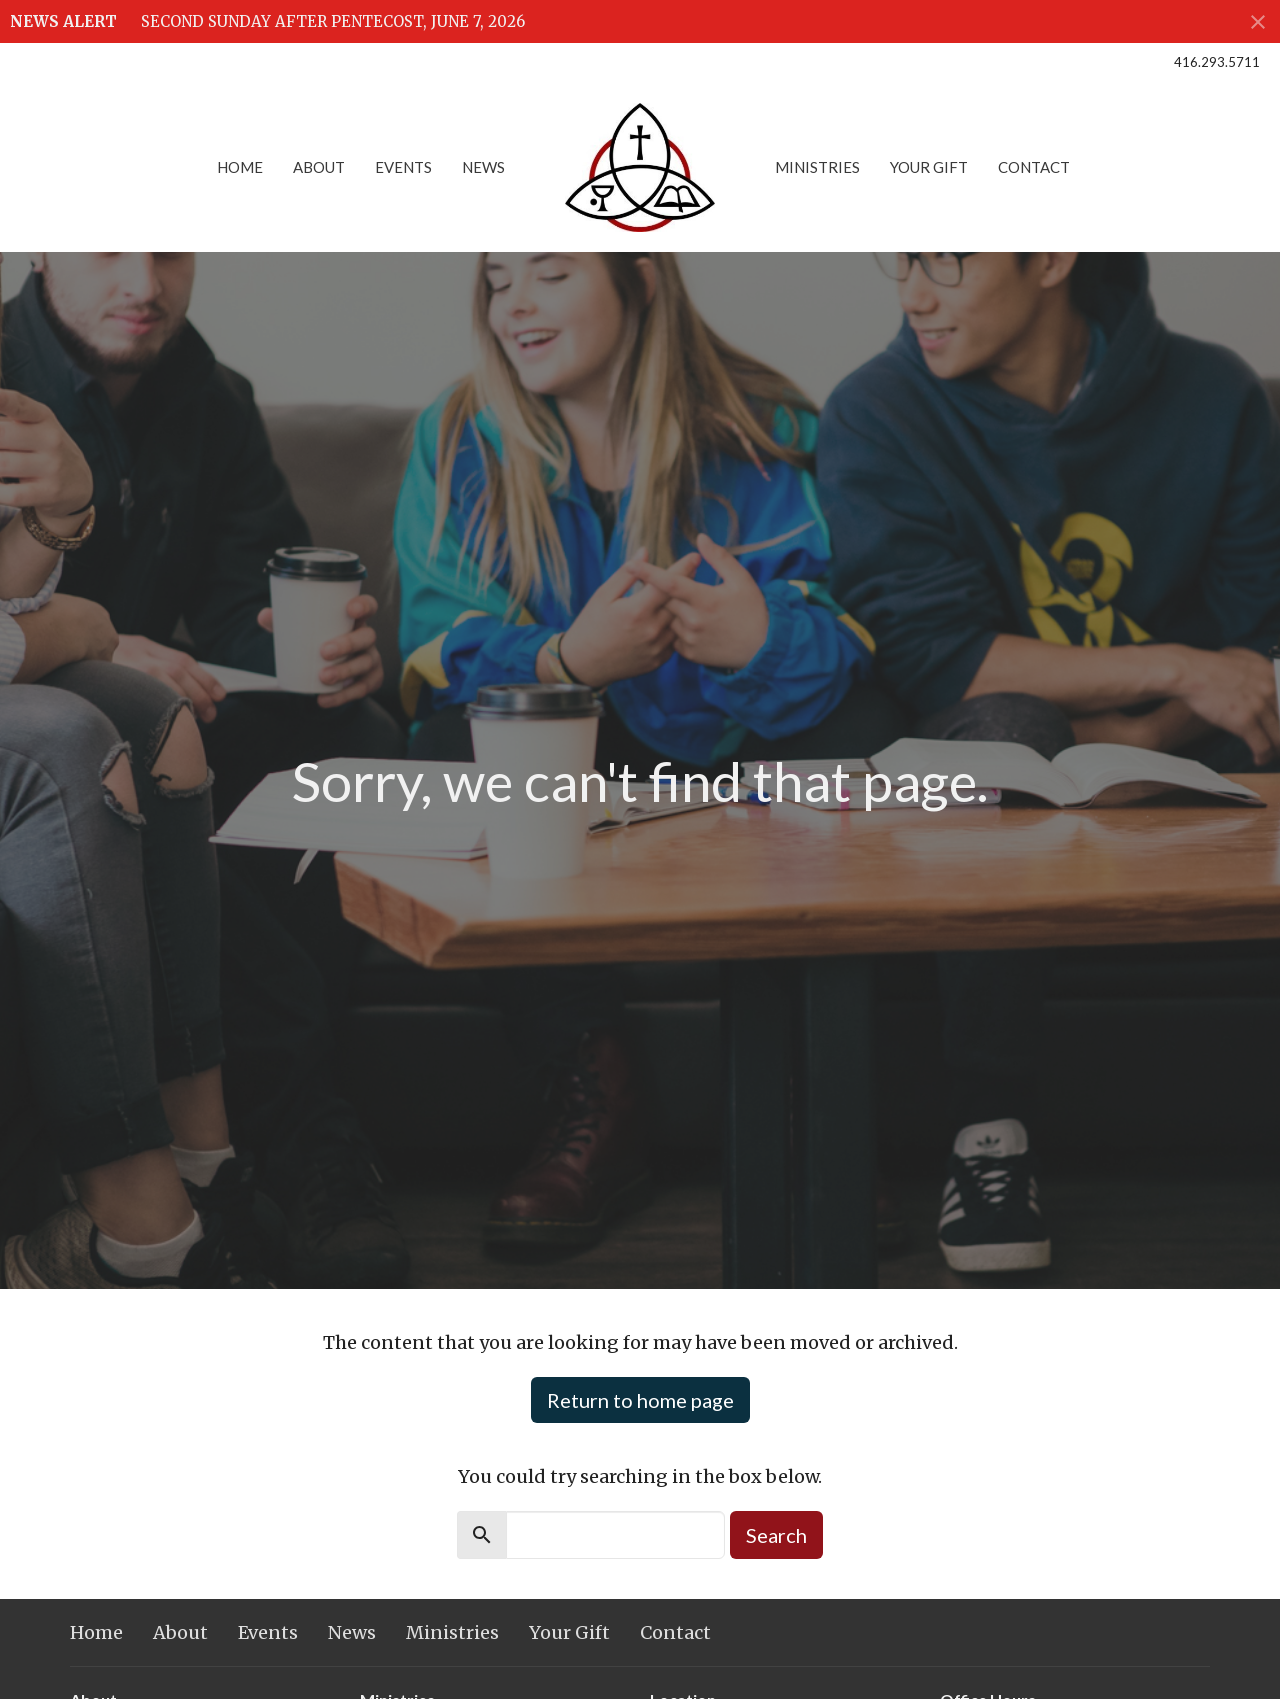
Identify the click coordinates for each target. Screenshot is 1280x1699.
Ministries (817, 167)
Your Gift (929, 167)
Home (240, 167)
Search (776, 1535)
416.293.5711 (1217, 62)
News (483, 167)
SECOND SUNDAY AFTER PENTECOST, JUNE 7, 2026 (333, 21)
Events (403, 167)
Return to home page (640, 1400)
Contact (1034, 167)
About (319, 167)
